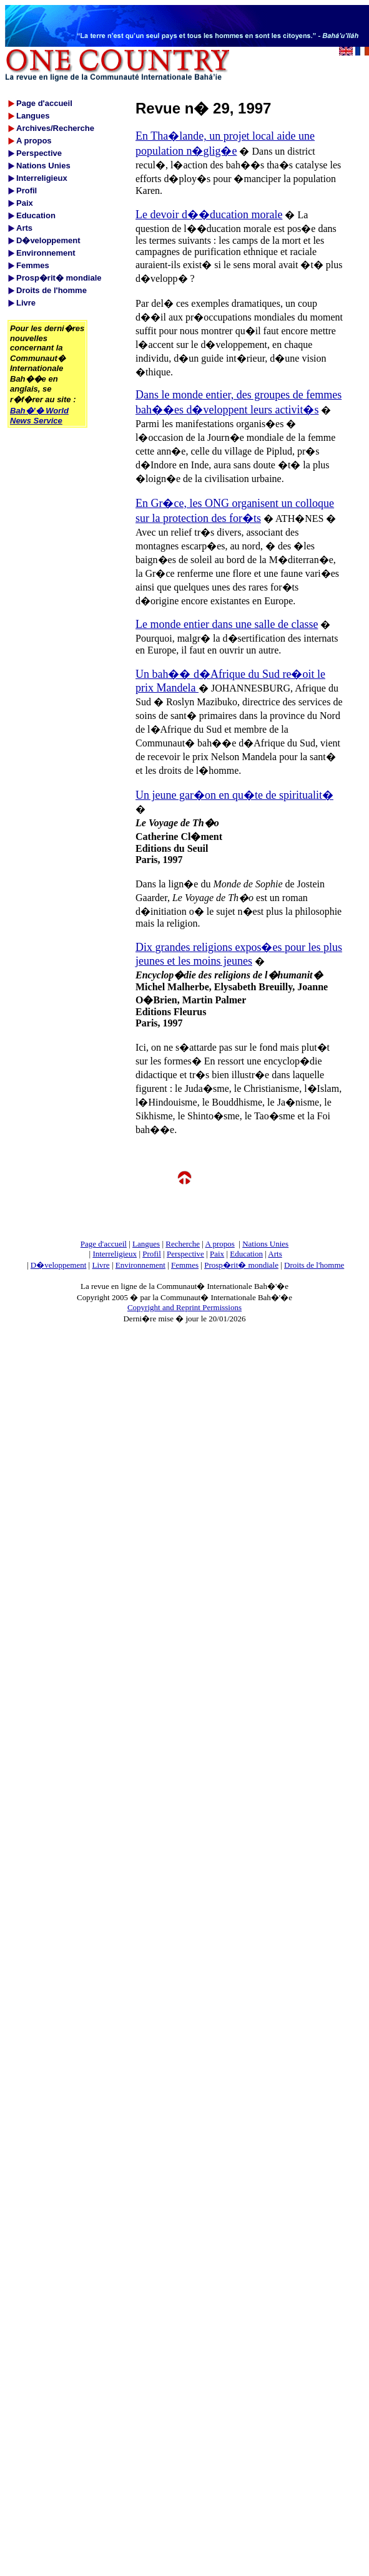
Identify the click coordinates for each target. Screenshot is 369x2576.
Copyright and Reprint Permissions (184, 1307)
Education (246, 1253)
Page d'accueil (104, 1243)
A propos (219, 1243)
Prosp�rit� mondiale (241, 1265)
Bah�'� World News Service (39, 415)
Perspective (185, 1253)
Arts (275, 1253)
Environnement (140, 1265)
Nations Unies (265, 1243)
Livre (100, 1265)
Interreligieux (114, 1253)
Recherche (182, 1243)
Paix (217, 1253)
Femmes (185, 1265)
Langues (146, 1243)
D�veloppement (59, 1265)
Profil (151, 1253)
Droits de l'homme (314, 1265)
